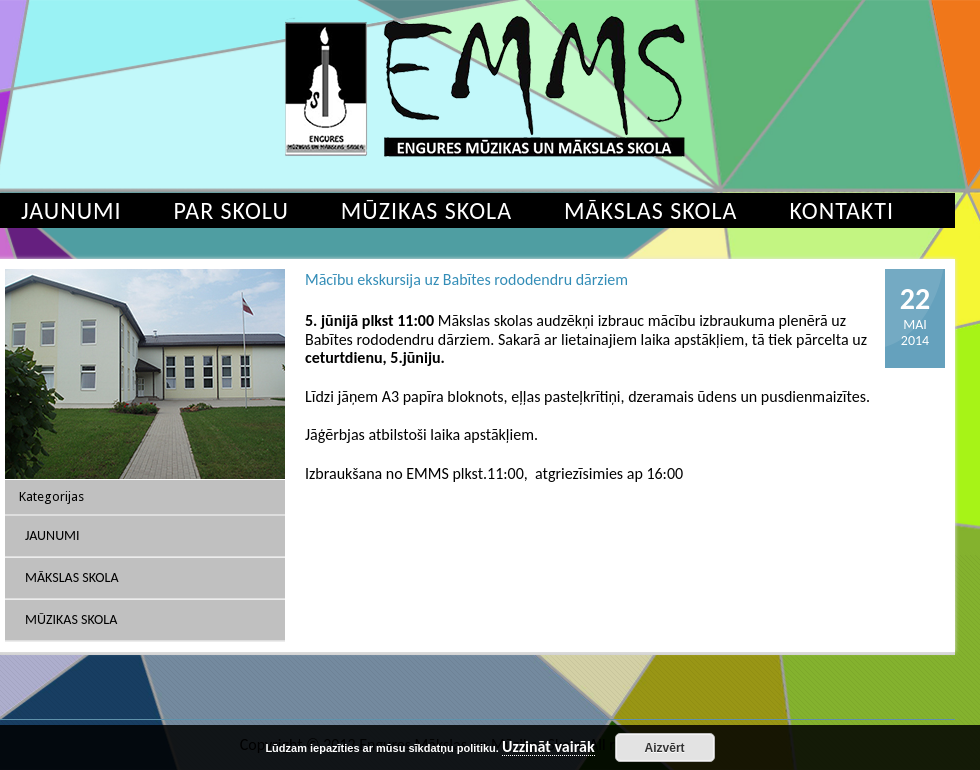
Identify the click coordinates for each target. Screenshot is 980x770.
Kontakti (841, 210)
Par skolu (231, 210)
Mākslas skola (650, 210)
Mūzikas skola (426, 210)
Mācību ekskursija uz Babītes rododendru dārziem (466, 279)
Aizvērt (665, 748)
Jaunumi (52, 535)
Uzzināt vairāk (548, 747)
